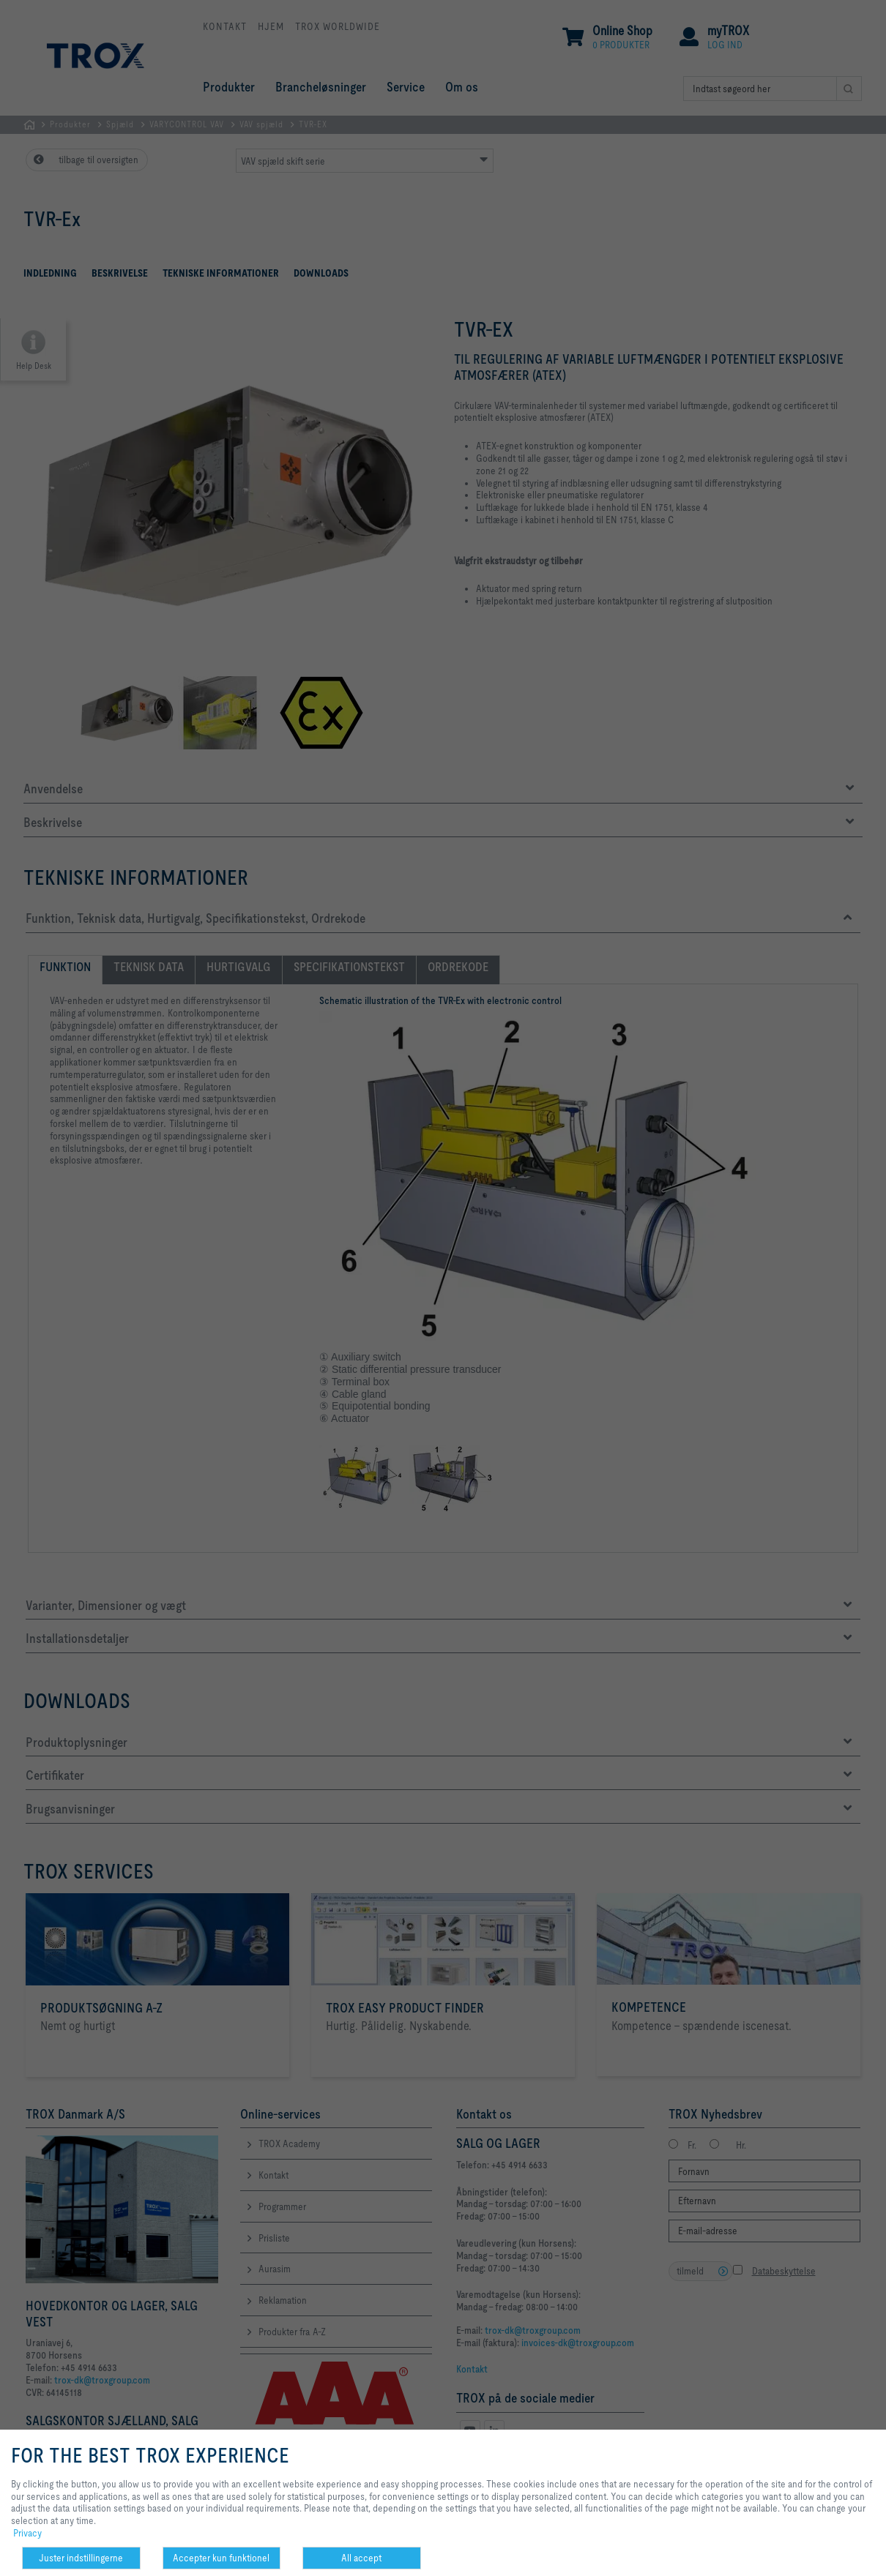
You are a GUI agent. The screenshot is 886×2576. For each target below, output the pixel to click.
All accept (361, 2558)
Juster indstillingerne (81, 2558)
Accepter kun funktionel (221, 2558)
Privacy (27, 2533)
